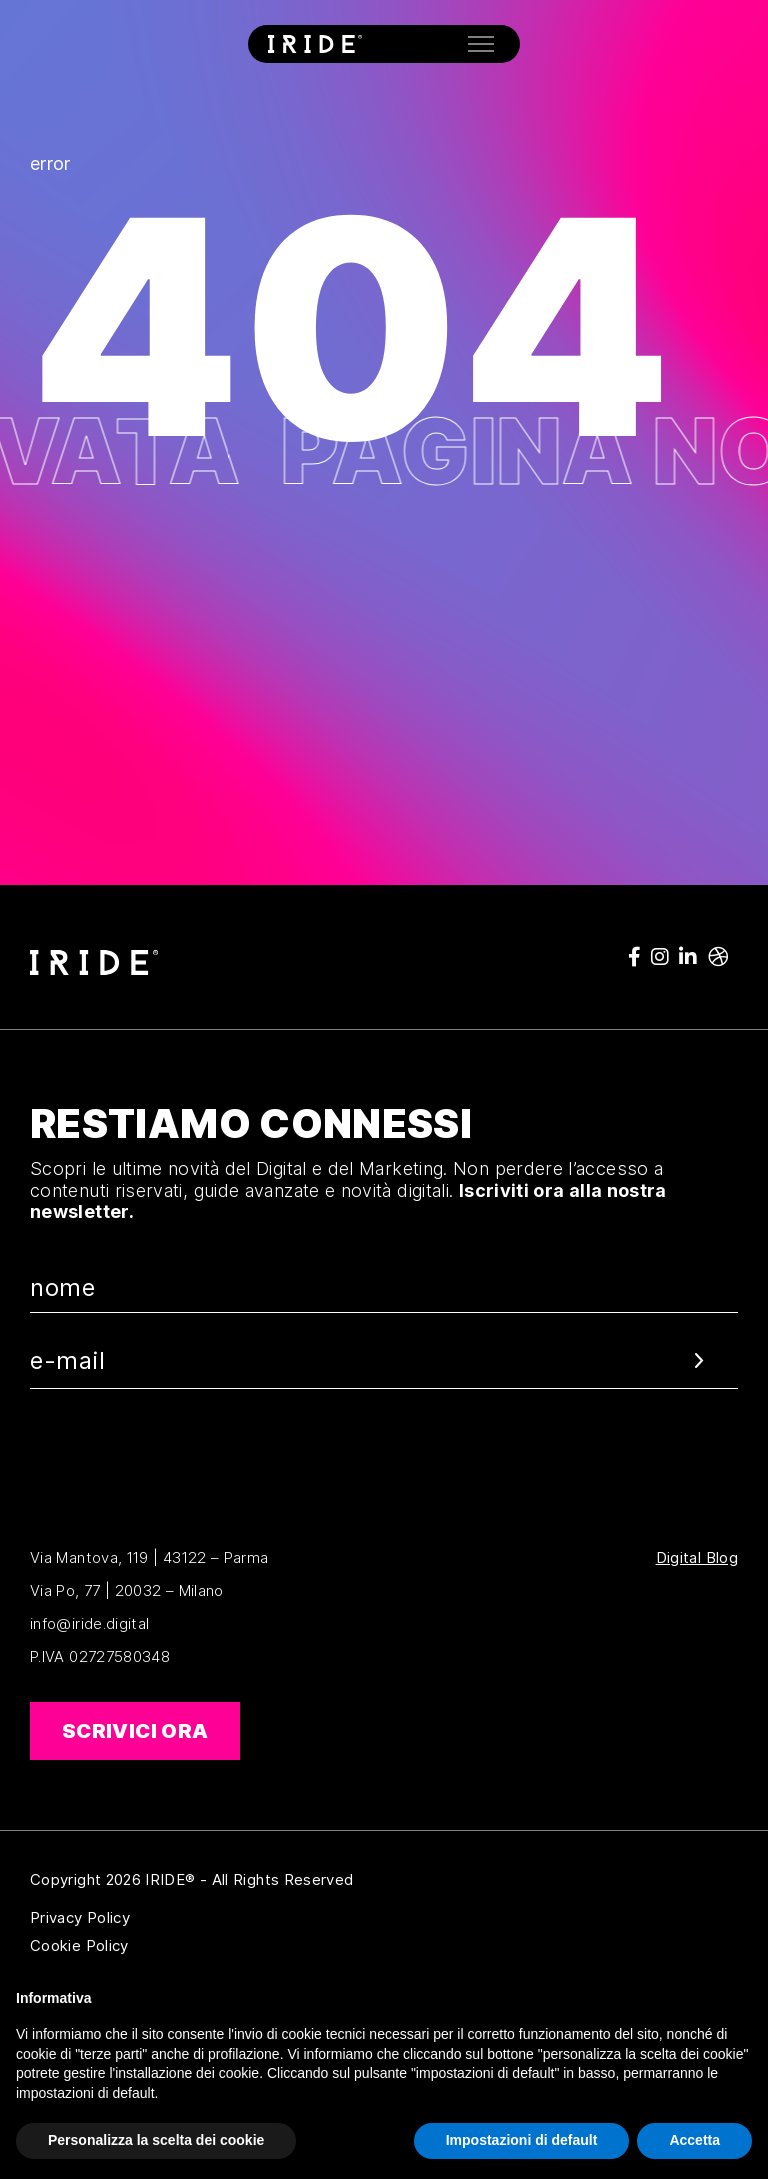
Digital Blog (697, 1558)
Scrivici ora (135, 1731)
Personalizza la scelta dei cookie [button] (156, 2140)
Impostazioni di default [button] (522, 2140)
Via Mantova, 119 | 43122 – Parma (149, 1557)
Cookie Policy (176, 1946)
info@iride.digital (89, 1623)
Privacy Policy (176, 1918)
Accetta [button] (694, 2140)
